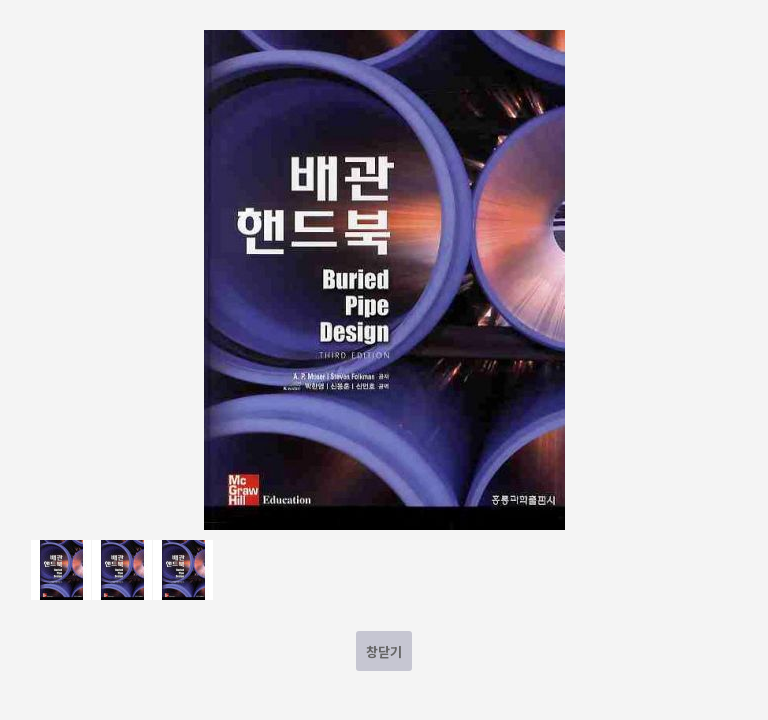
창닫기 (384, 651)
